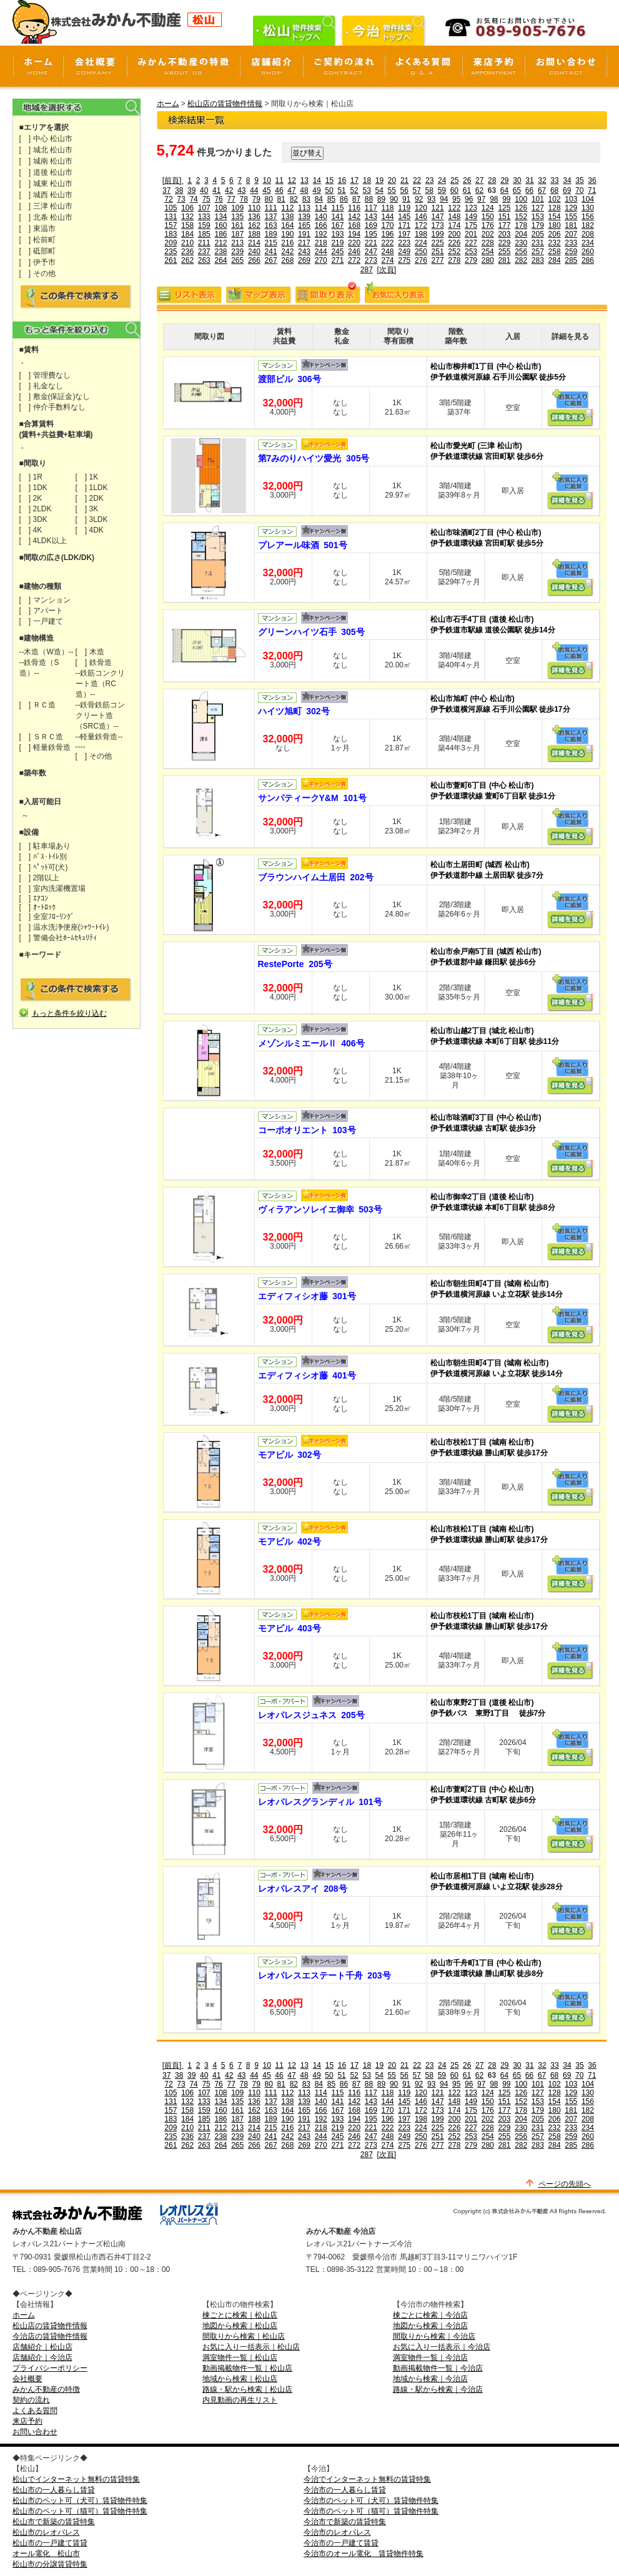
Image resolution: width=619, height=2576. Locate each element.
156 (588, 216)
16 (342, 180)
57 (417, 190)
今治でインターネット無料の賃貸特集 (367, 2479)
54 (379, 190)
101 (538, 199)
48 (304, 190)
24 (442, 180)
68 (554, 190)
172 (421, 225)
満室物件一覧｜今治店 (430, 2357)
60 (454, 190)
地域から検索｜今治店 (430, 2378)
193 (337, 234)
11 (279, 180)
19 (379, 180)
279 (471, 260)
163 (271, 225)
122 (454, 208)
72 (168, 199)
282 (521, 260)
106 (187, 208)
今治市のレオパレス (337, 2532)
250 (421, 251)
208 (588, 234)
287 (366, 269)
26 (467, 180)
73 (181, 199)
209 (170, 242)
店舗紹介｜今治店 (42, 2357)
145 (404, 216)
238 (220, 251)
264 (220, 260)
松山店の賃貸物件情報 (224, 103)
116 (354, 208)
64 (504, 190)
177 (504, 225)
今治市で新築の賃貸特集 (345, 2521)
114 (321, 208)
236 (187, 251)
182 (588, 225)
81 (281, 199)
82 (294, 199)
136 (254, 216)
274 (388, 260)
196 (388, 234)
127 (538, 208)
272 (354, 260)
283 (538, 260)
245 (337, 251)
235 (170, 251)
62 (479, 190)
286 (588, 260)
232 (554, 242)
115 (337, 208)
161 (237, 225)
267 (271, 260)
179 (538, 225)
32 (542, 180)
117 (371, 208)
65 (517, 190)
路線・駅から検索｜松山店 (247, 2389)
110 (254, 208)
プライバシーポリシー (49, 2368)
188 (254, 234)
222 (388, 242)
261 (170, 260)
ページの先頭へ (564, 2184)
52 (354, 190)
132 (187, 216)
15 (329, 180)
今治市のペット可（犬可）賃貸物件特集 (371, 2500)
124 (488, 208)
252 (454, 251)
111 (271, 208)
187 (237, 234)
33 (554, 180)
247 (371, 251)
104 (588, 199)
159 (204, 225)
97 (481, 199)
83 (306, 199)
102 (554, 199)
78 (244, 199)
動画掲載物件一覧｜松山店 (247, 2368)
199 (438, 234)
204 (521, 234)
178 (521, 225)
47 (291, 190)
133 (204, 216)
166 (321, 225)
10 (267, 180)
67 (542, 190)
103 (571, 199)
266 (254, 260)
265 (237, 260)
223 (404, 242)
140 (321, 216)
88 (369, 199)
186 (220, 234)
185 (204, 234)
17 (354, 180)
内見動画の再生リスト (239, 2400)
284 (554, 260)
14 (317, 180)
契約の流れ (31, 2400)
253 (471, 251)
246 (354, 251)
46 (279, 190)
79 (256, 199)
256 (521, 251)
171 (404, 225)
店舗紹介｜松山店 (42, 2346)
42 (229, 190)
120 (421, 208)
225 (438, 242)
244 (321, 251)
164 (287, 225)
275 (404, 260)
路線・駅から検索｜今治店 (438, 2389)
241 (271, 251)
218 (321, 242)
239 (237, 251)
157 (170, 225)
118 (388, 208)
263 (204, 260)
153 (538, 216)
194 (354, 234)
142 (354, 216)
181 (571, 225)
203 (504, 234)
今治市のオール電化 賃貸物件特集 (363, 2553)
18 (367, 180)
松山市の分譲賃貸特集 (49, 2564)
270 (321, 260)
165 (304, 225)
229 (504, 242)
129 (571, 208)
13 (304, 180)
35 (579, 180)
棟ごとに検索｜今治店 (430, 2315)
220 (354, 242)
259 (571, 251)
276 (421, 260)
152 (521, 216)
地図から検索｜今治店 (430, 2325)
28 (492, 180)
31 (529, 180)
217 (304, 242)
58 (429, 190)
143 (371, 216)
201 (471, 234)
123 (471, 208)
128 (554, 208)
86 (344, 199)
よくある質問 (34, 2410)
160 (220, 225)
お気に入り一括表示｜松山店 (251, 2346)
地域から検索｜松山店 (239, 2378)
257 (538, 251)
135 (237, 216)
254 (488, 251)
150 (488, 216)
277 (438, 260)
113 (304, 208)
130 (588, 208)
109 (237, 208)
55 (392, 190)
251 (438, 251)
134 (220, 216)
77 (231, 199)
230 (521, 242)
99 (506, 199)
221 (371, 242)
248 (388, 251)
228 (488, 242)
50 (329, 190)
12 (292, 180)
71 (592, 190)
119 (404, 208)
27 (479, 180)
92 (419, 199)
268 (287, 260)
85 (331, 199)
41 (216, 190)
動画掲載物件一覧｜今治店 (438, 2368)
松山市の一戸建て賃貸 (49, 2543)
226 (454, 242)
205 (538, 234)
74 (193, 199)
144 (388, 216)
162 (254, 225)
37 (166, 190)
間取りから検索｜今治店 (434, 2336)
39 (191, 190)
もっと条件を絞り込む (69, 1013)
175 (471, 225)
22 (417, 180)
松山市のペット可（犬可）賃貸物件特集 (79, 2500)
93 (431, 199)
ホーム (168, 103)
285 (571, 260)
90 (394, 199)
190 (287, 234)
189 (271, 234)
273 (371, 260)
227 (471, 242)
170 (388, 225)
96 (469, 199)
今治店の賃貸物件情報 (49, 2336)
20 (392, 180)
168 (354, 225)
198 (421, 234)
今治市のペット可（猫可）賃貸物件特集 (371, 2511)
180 (554, 225)
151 (504, 216)
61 (467, 190)
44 (254, 190)
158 (187, 225)
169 (371, 225)
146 (421, 216)
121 (438, 208)
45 (266, 190)
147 (438, 216)
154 (554, 216)
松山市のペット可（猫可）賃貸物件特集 (79, 2511)
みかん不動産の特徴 (46, 2389)
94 (444, 199)
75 (206, 199)
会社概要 (27, 2378)
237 (204, 251)
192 (321, 234)
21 (404, 180)
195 (371, 234)
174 (454, 225)
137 (271, 216)
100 (521, 199)
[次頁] (387, 269)
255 (504, 251)
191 (304, 234)
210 (187, 242)
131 (170, 216)
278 (454, 260)
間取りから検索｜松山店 (243, 2336)
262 (187, 260)
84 (319, 199)
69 (567, 190)
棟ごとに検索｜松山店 (239, 2315)
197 (404, 234)
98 (494, 199)
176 (488, 225)
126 (521, 208)
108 (220, 208)
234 (588, 242)
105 (170, 208)
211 (204, 242)
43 (241, 190)
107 (204, 208)
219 (337, 242)
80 (269, 199)
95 (456, 199)
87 (356, 199)
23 (429, 180)
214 (254, 242)
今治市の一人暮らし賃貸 (345, 2489)
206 (554, 234)
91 (406, 199)
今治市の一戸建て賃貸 (341, 2543)
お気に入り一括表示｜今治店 (441, 2346)
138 (287, 216)
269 (304, 260)
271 (337, 260)
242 (287, 251)
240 (254, 251)
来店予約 (27, 2421)
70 (579, 190)
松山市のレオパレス (46, 2532)
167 (337, 225)
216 (287, 242)
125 (504, 208)
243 (304, 251)
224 (421, 242)
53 (366, 190)
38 (179, 190)
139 (304, 216)
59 (442, 190)
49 (316, 190)
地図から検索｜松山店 (239, 2325)
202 (488, 234)
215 (271, 242)
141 (337, 216)
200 (454, 234)
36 (592, 180)
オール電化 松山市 (46, 2553)
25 (454, 180)
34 (567, 180)
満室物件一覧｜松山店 (239, 2357)
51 (341, 190)
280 (488, 260)
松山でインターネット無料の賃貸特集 (76, 2479)
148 (454, 216)
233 (571, 242)
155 (571, 216)
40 (204, 190)
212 (220, 242)
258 (554, 251)
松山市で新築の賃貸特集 (53, 2521)
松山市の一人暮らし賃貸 (53, 2489)
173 (438, 225)
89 (381, 199)
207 (571, 234)
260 (588, 251)
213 (237, 242)
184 (187, 234)
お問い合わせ (34, 2431)
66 (529, 190)
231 (538, 242)
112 (287, 208)
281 (504, 260)
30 (517, 180)
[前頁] (173, 180)
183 (170, 234)
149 (471, 216)
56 (404, 190)
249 (404, 251)
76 (218, 199)
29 (504, 180)
